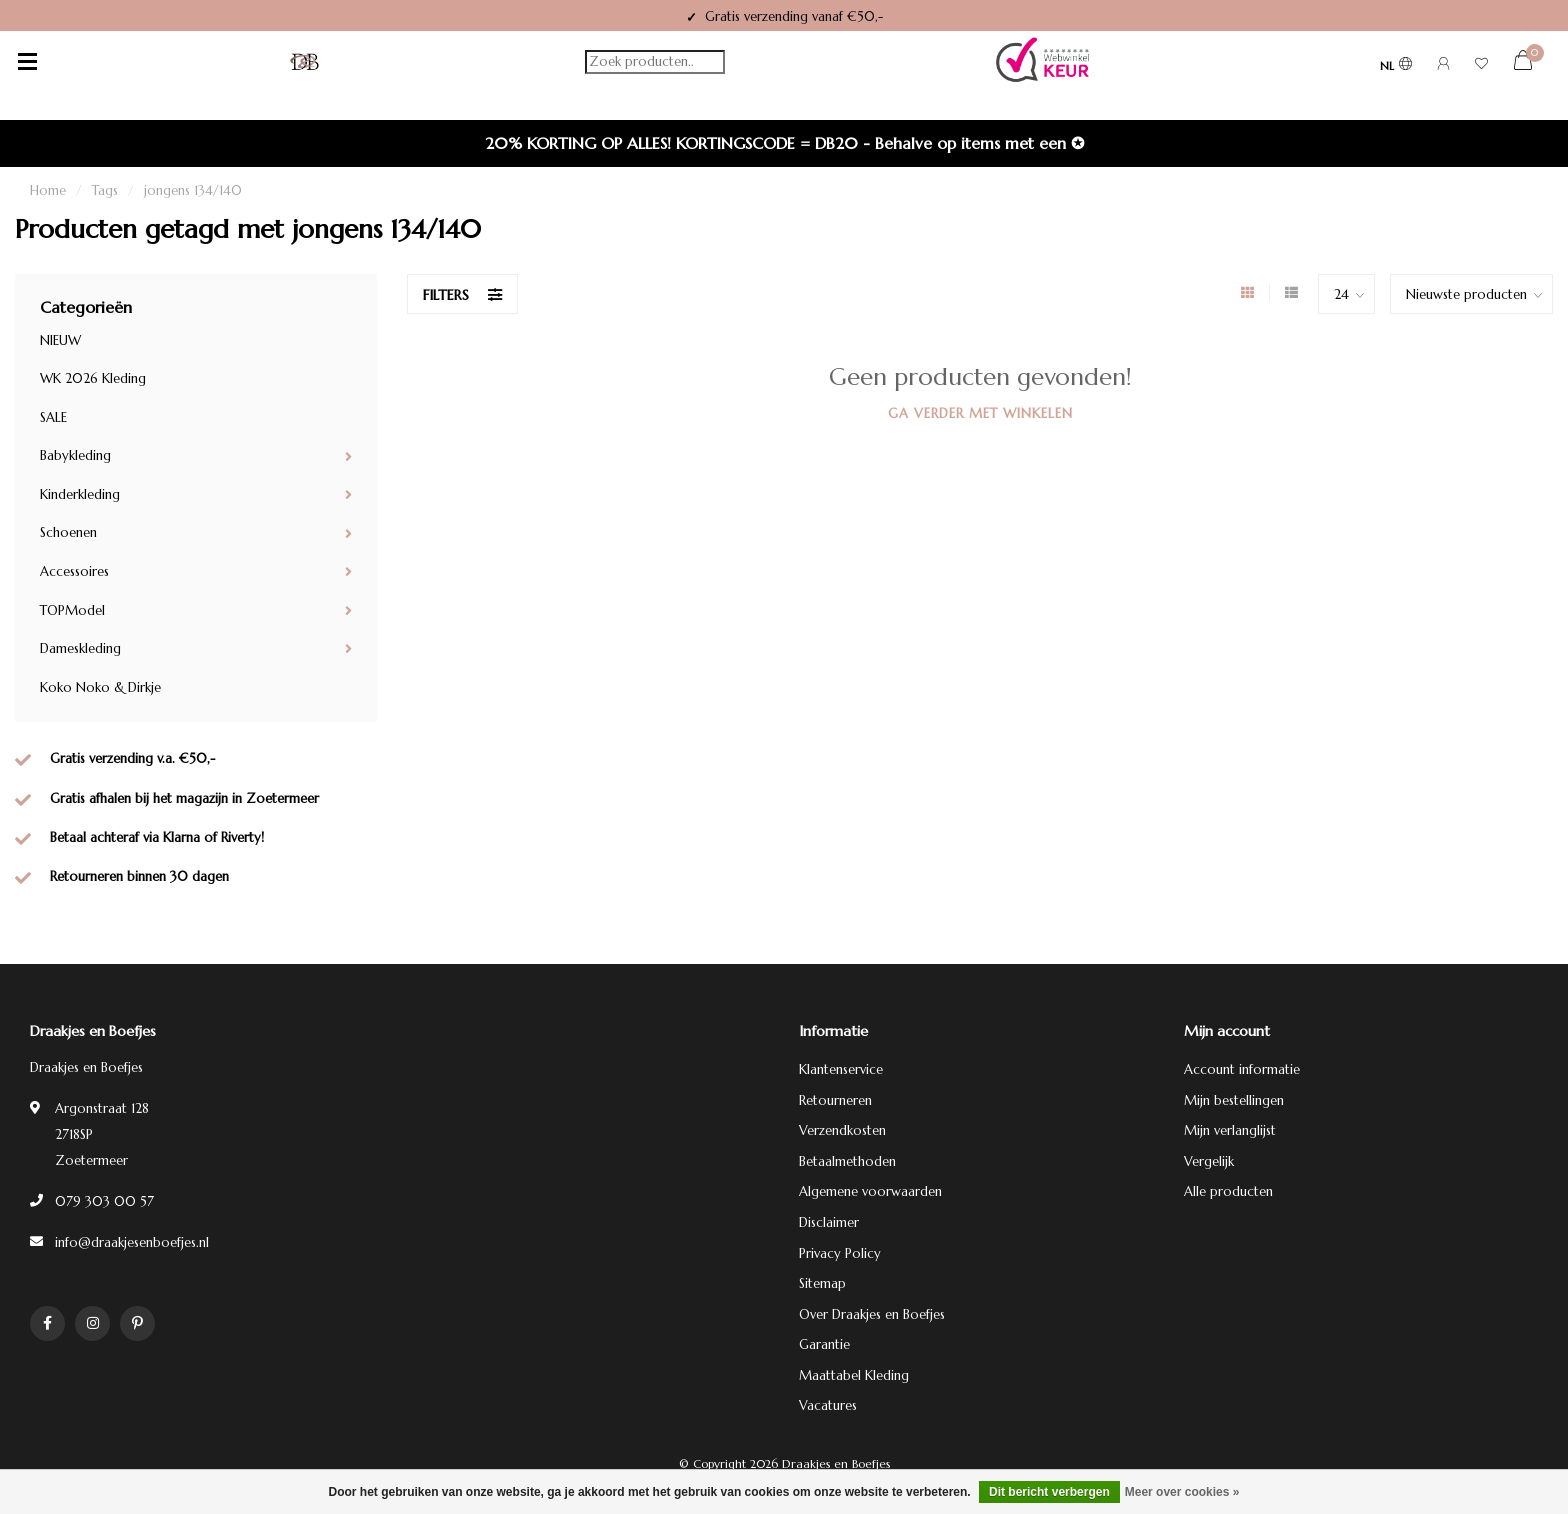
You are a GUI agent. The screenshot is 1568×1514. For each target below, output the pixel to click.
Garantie (824, 1344)
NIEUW (60, 340)
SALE (53, 417)
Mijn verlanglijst (1230, 1130)
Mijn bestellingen (1234, 1100)
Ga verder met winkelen (980, 413)
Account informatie (1242, 1069)
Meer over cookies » (1182, 1492)
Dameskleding (80, 648)
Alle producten (1228, 1191)
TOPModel (72, 610)
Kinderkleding (80, 494)
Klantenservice (841, 1069)
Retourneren (835, 1100)
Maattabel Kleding (854, 1375)
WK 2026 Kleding (93, 378)
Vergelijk (1209, 1161)
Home (48, 190)
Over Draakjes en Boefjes (872, 1314)
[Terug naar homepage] (305, 62)
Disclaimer (829, 1222)
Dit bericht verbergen (1049, 1492)
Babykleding (75, 455)
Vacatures (828, 1405)
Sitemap (822, 1283)
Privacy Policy (840, 1253)
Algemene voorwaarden (870, 1191)
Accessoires (74, 571)
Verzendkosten (842, 1130)
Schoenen (68, 532)
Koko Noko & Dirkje (100, 687)
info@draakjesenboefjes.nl (132, 1242)
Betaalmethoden (847, 1161)
